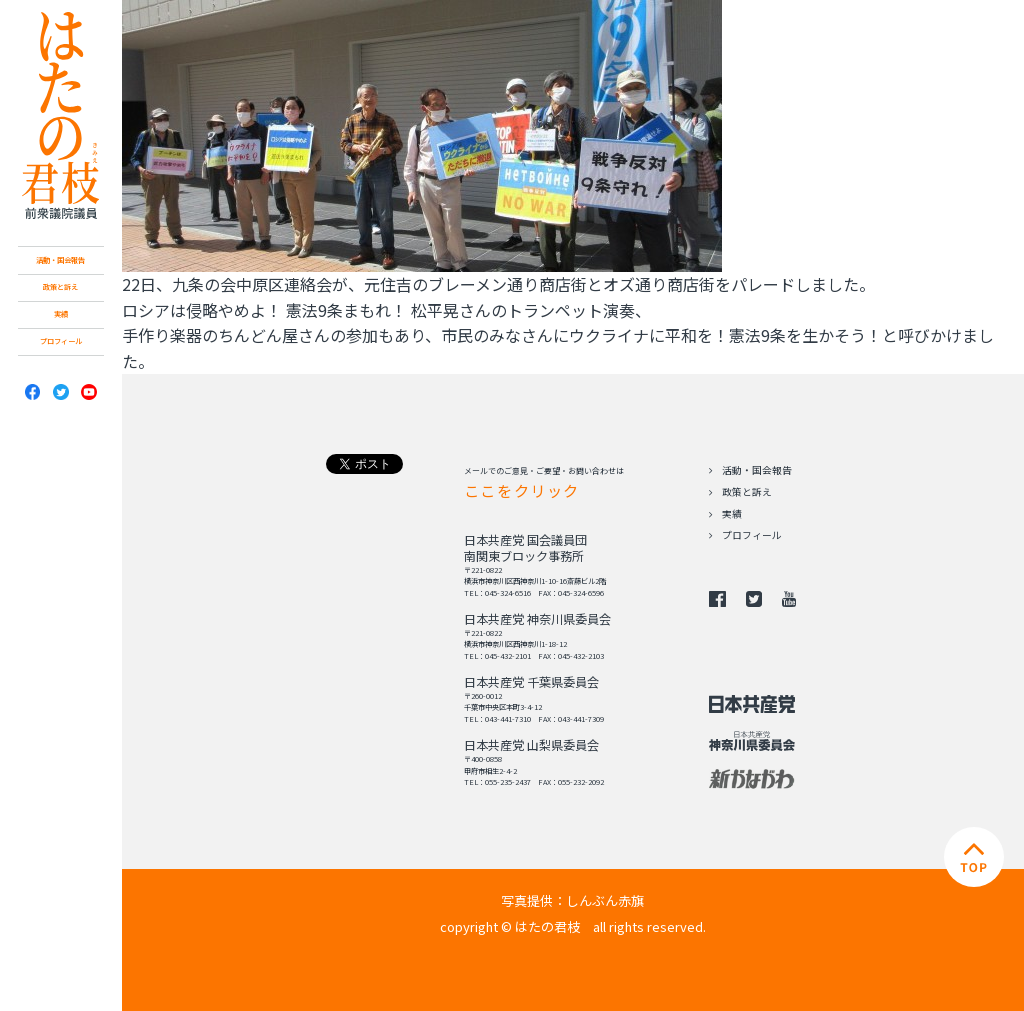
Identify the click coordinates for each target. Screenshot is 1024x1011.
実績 (61, 314)
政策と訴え (60, 287)
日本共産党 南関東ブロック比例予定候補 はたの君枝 (60, 115)
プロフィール (61, 341)
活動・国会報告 (60, 260)
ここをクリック (522, 490)
